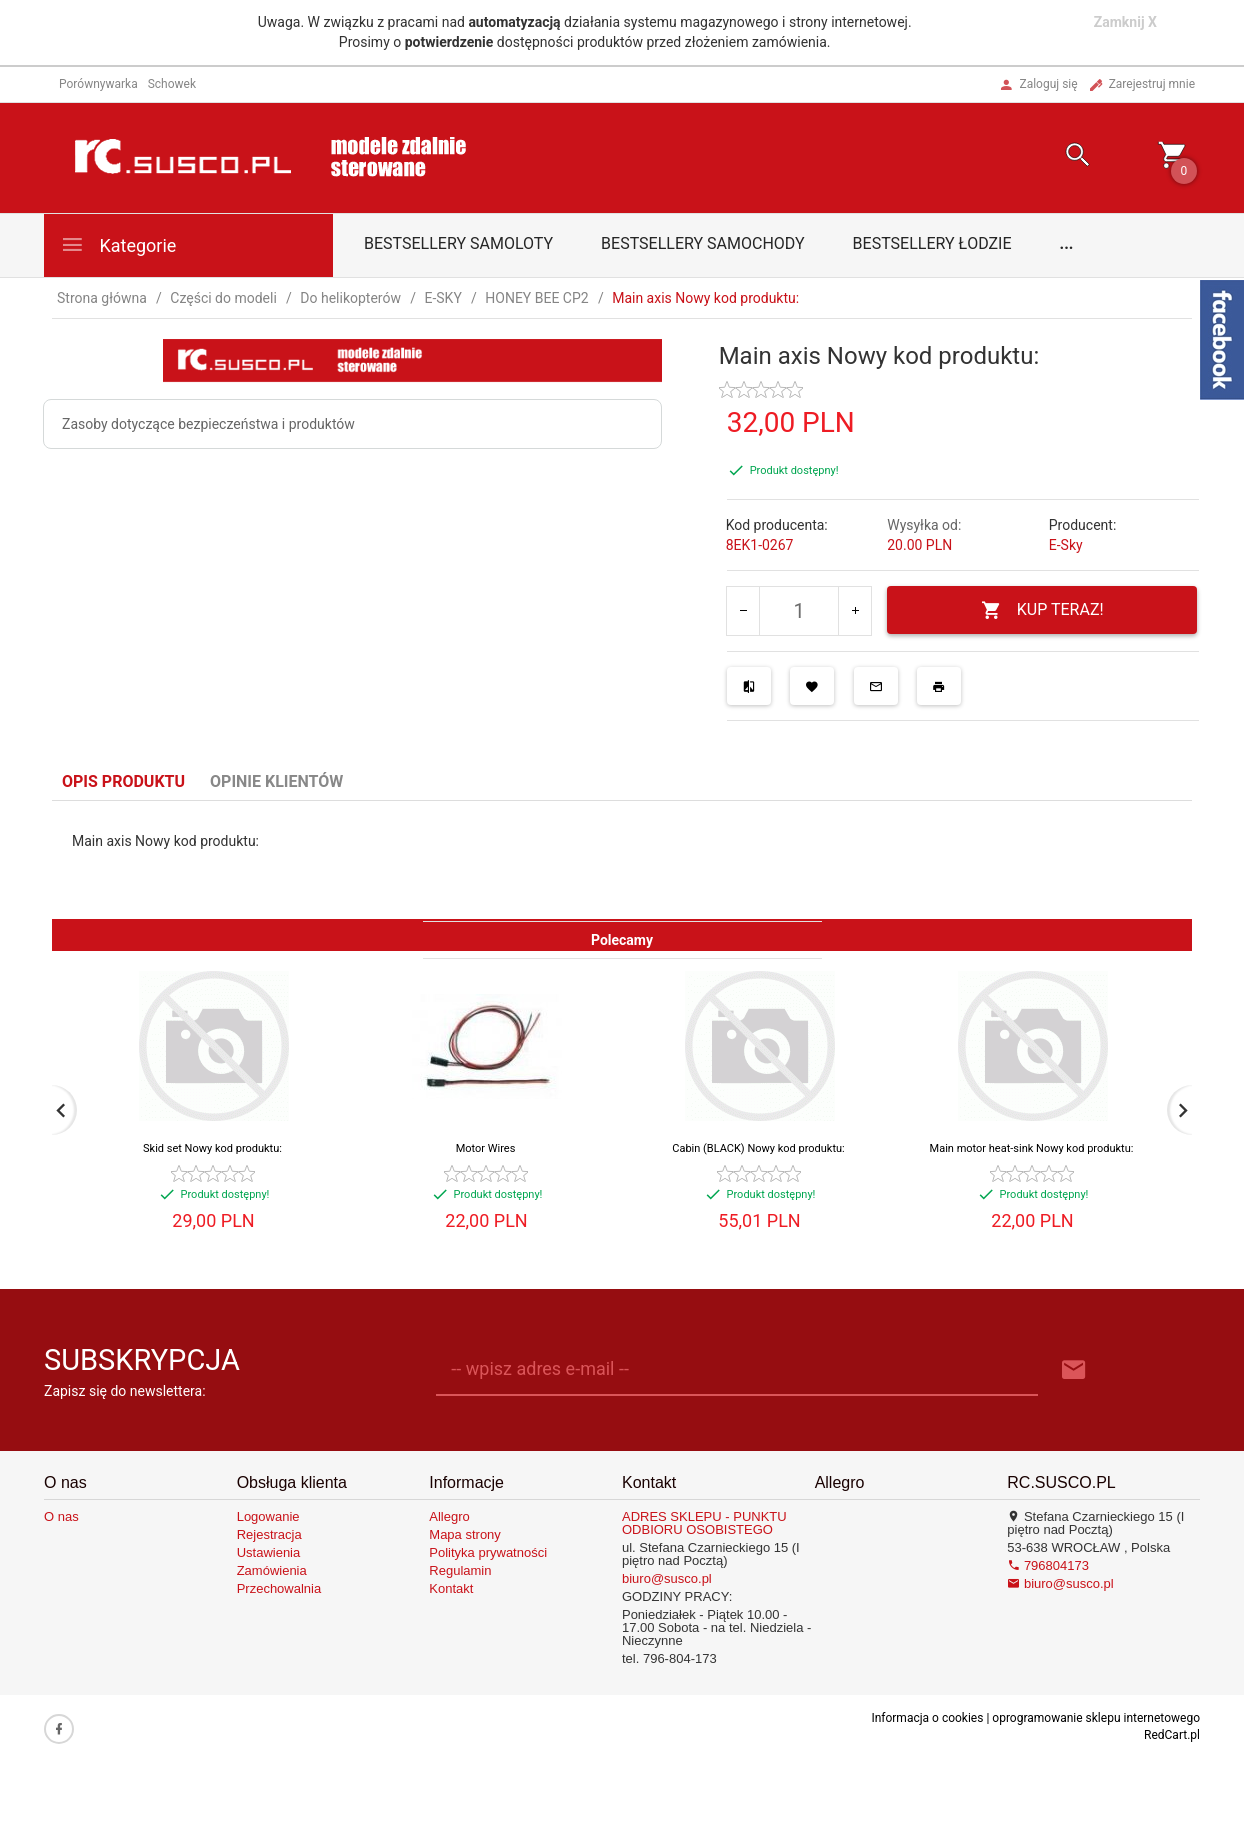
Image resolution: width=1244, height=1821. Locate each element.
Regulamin (460, 1570)
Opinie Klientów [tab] (276, 781)
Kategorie (118, 244)
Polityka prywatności (488, 1552)
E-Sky (1066, 545)
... (1067, 243)
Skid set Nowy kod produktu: (212, 1148)
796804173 (1048, 1565)
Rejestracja (269, 1534)
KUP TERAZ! (1042, 610)
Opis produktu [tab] (123, 781)
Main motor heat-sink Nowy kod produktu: (1032, 1148)
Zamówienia (272, 1570)
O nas (61, 1516)
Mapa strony (465, 1534)
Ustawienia (269, 1552)
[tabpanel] (622, 860)
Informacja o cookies (927, 1718)
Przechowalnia (279, 1588)
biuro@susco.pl (667, 1578)
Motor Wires (486, 1148)
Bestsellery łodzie (932, 243)
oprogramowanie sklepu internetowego (1096, 1718)
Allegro (449, 1516)
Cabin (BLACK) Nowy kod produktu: (758, 1148)
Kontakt (451, 1588)
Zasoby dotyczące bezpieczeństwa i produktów (208, 424)
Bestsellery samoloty (458, 243)
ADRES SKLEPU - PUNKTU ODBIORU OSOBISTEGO (704, 1523)
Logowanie (268, 1516)
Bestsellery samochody (703, 243)
